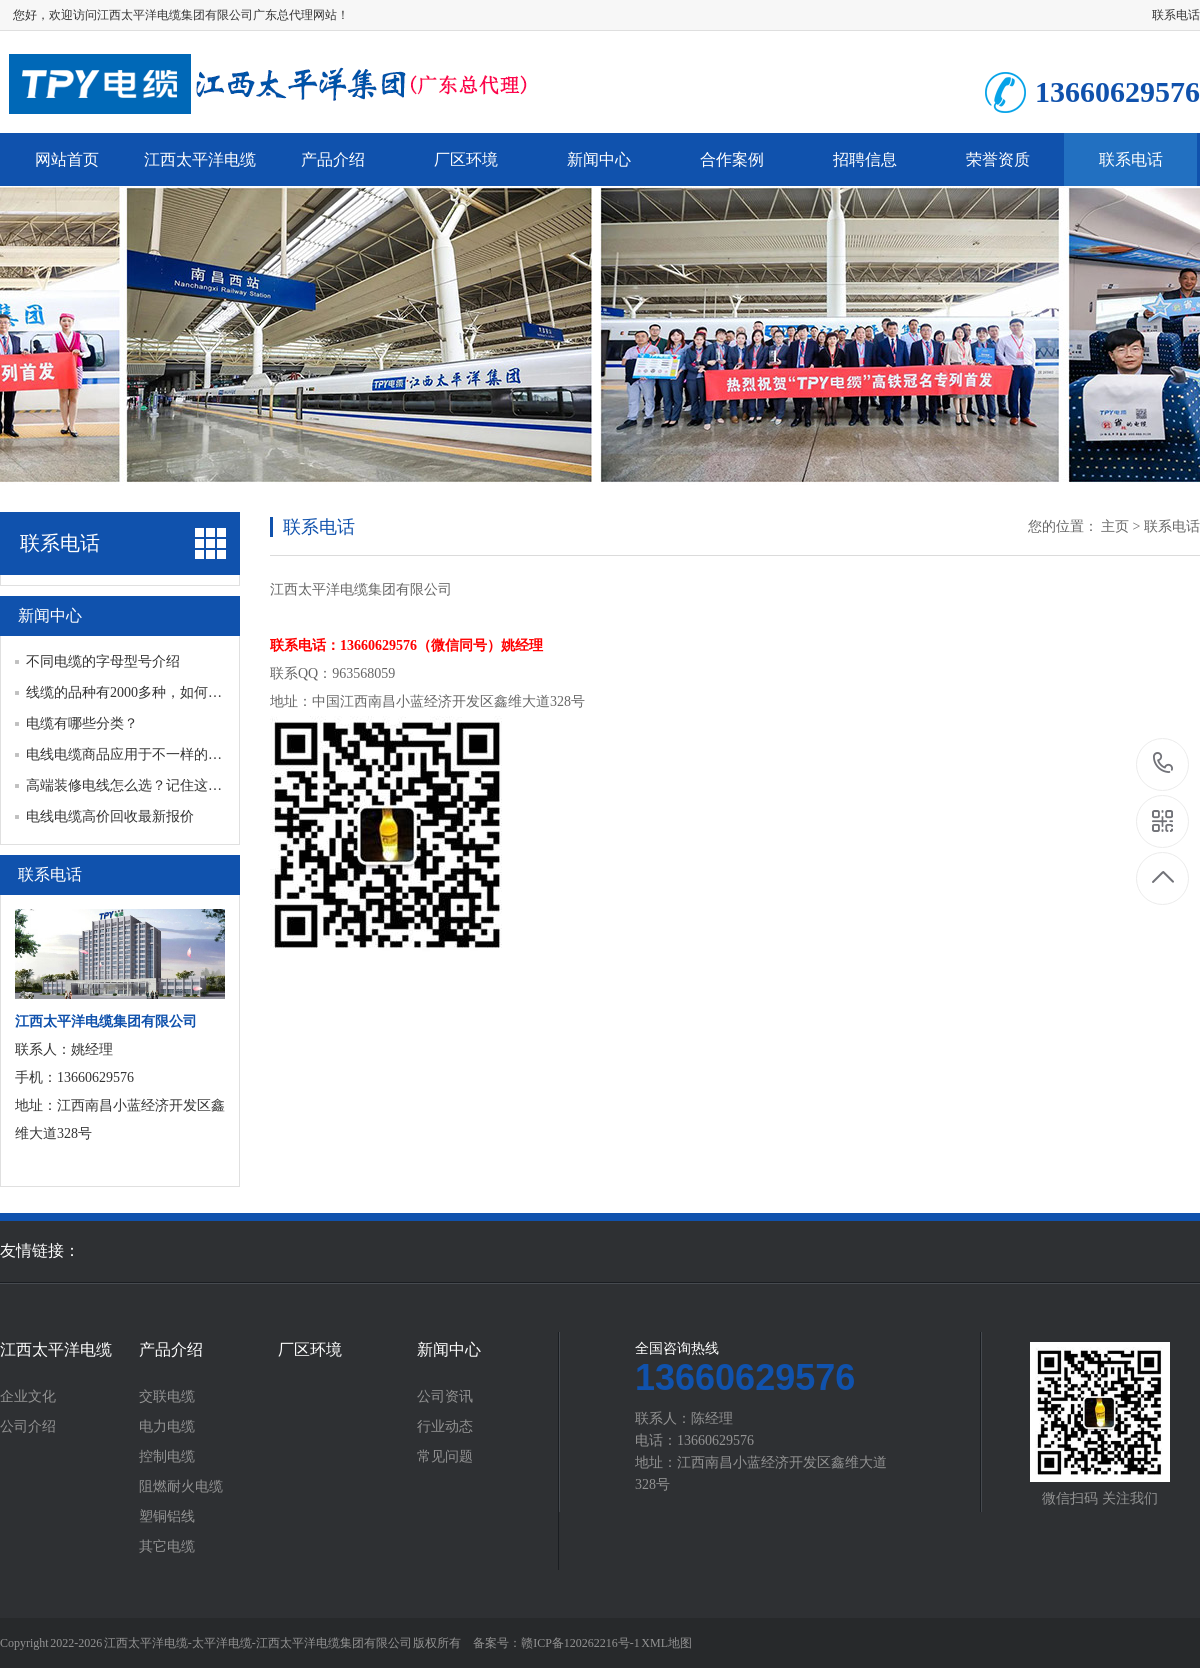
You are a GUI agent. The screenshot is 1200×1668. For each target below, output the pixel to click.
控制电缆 (167, 1457)
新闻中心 (599, 159)
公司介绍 (28, 1427)
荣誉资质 (998, 159)
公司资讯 (445, 1397)
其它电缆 (167, 1547)
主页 (1115, 526)
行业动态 (445, 1427)
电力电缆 (167, 1427)
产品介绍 (333, 159)
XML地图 (666, 1643)
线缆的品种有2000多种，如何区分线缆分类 (159, 692)
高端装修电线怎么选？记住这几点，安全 (152, 785)
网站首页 (67, 159)
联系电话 (1176, 15)
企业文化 (28, 1397)
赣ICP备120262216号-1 (580, 1643)
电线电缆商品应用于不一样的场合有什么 (152, 754)
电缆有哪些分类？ (82, 723)
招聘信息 (865, 159)
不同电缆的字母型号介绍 (103, 661)
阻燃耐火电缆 (181, 1487)
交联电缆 (167, 1397)
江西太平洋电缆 (200, 159)
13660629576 (1163, 763)
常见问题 (445, 1457)
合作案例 (732, 159)
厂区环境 (466, 159)
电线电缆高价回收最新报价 (110, 816)
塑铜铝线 (167, 1517)
